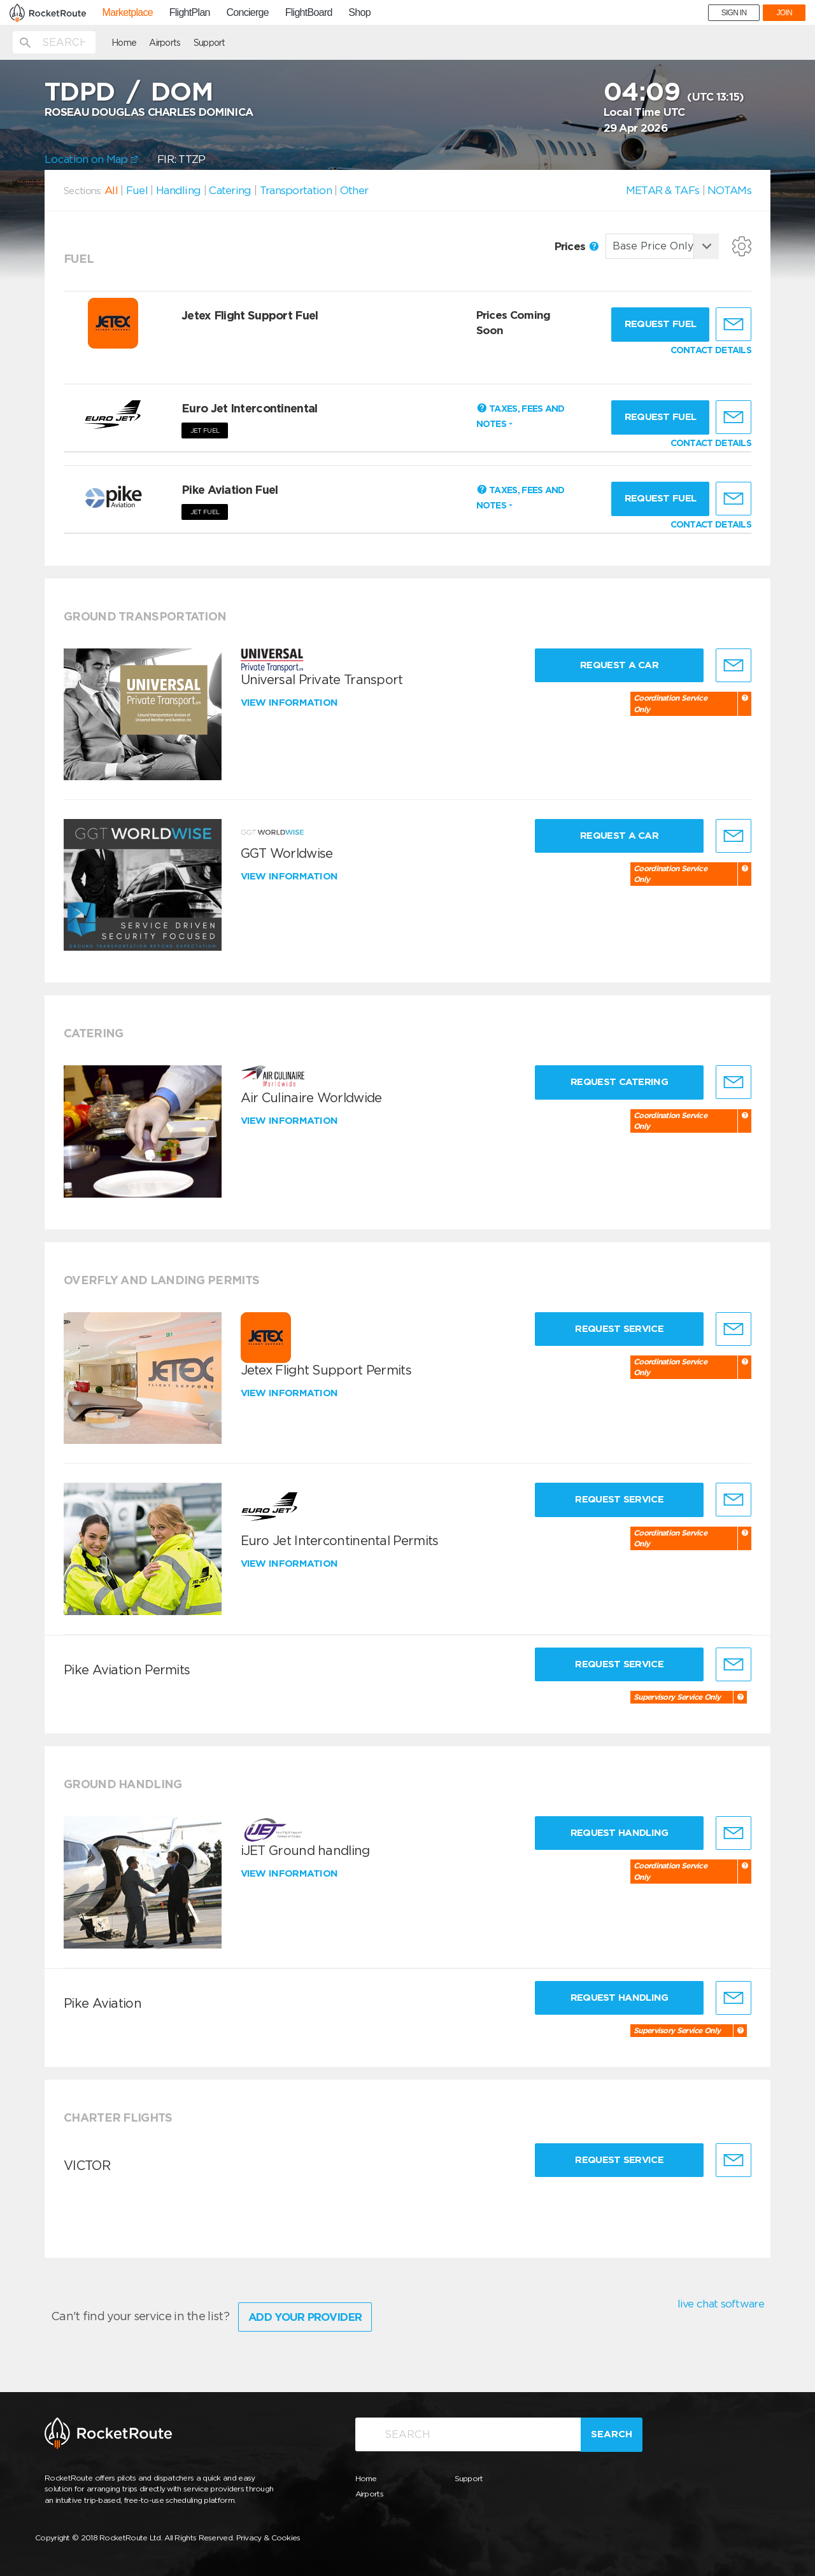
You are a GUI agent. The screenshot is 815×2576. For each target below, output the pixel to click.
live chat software (720, 2303)
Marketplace (128, 13)
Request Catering (619, 1082)
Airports (164, 43)
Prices (577, 246)
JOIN (784, 12)
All (111, 190)
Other (354, 190)
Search (611, 2434)
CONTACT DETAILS (711, 350)
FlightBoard (308, 13)
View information (291, 702)
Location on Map (91, 159)
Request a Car (619, 665)
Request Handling (619, 1832)
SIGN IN (734, 12)
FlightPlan (189, 13)
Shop (359, 13)
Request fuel (661, 324)
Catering (230, 190)
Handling (178, 190)
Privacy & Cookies (268, 2537)
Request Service (619, 1328)
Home (123, 43)
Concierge (247, 13)
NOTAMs (729, 190)
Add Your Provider (305, 2317)
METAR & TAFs (663, 190)
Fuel (137, 190)
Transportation (296, 190)
